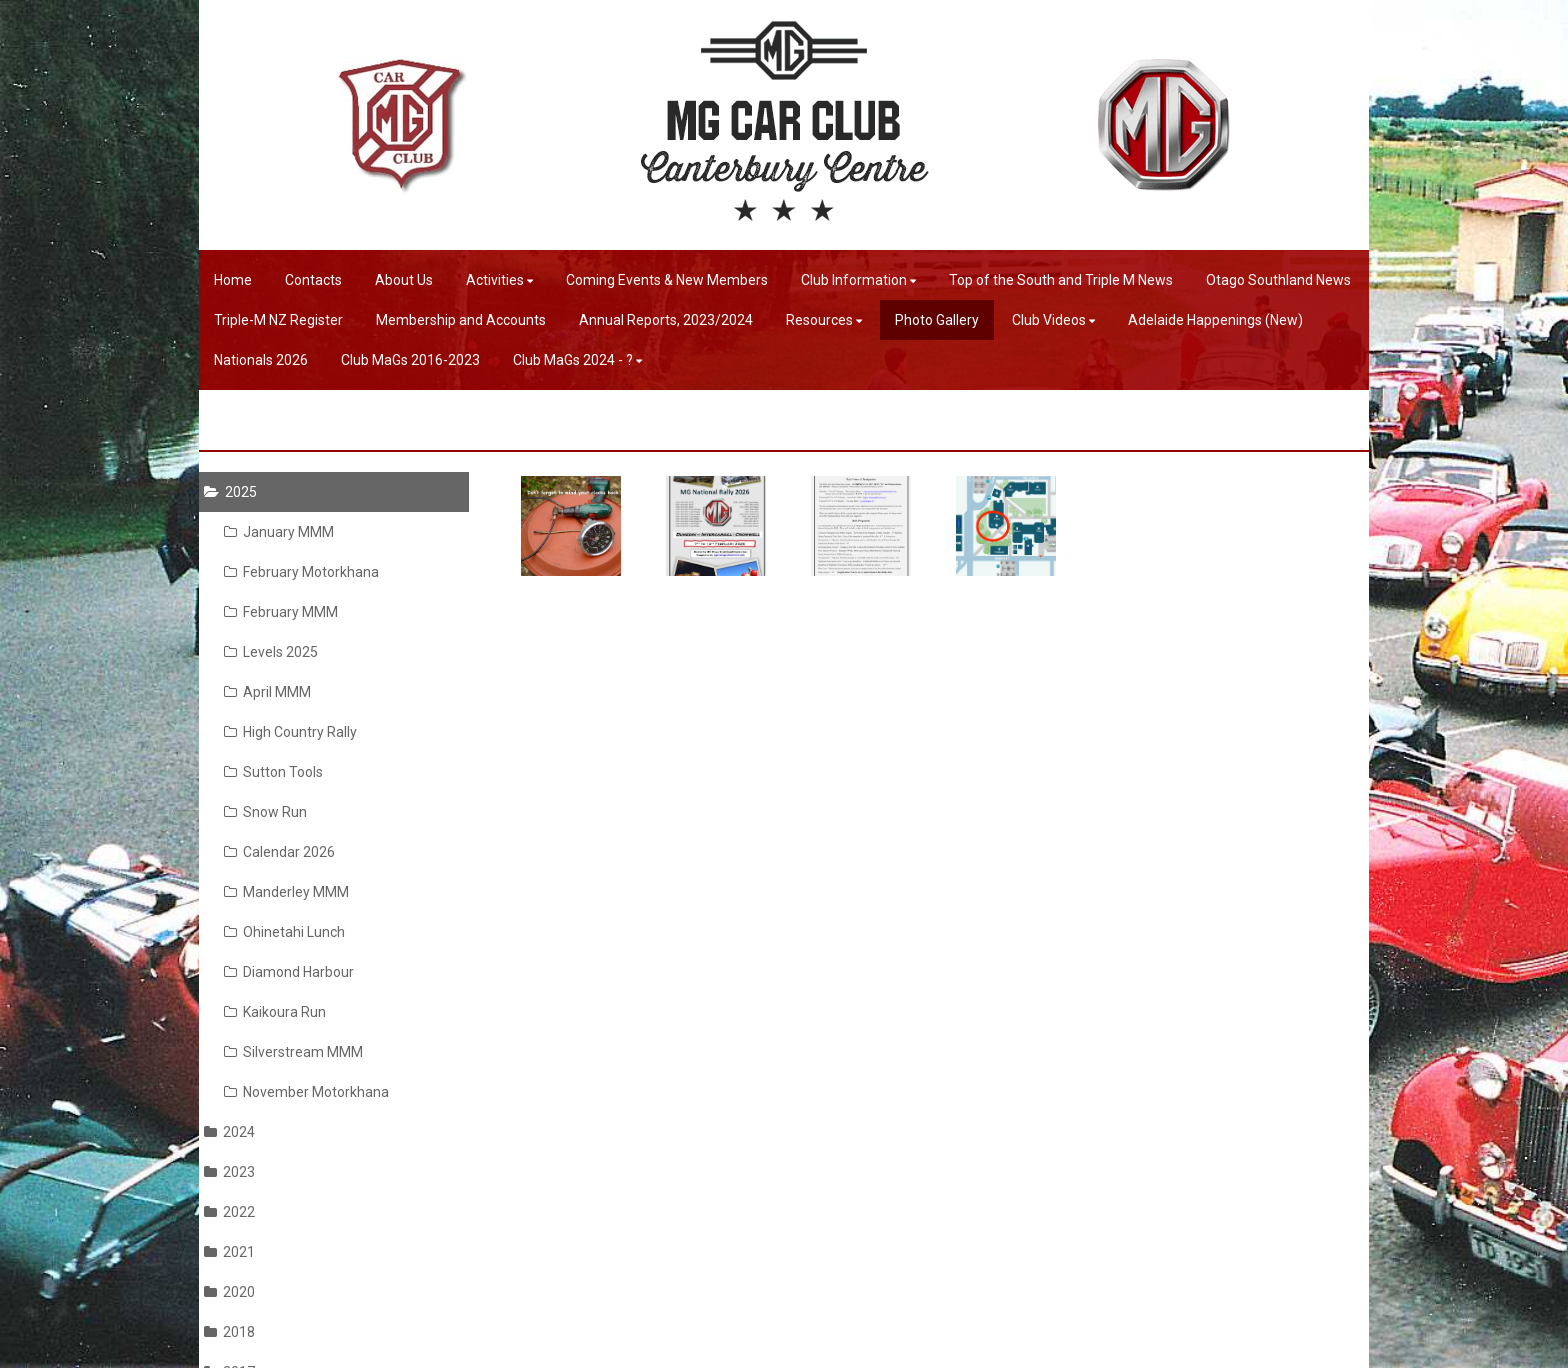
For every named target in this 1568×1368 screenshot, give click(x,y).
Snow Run (265, 812)
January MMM (279, 532)
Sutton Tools (273, 772)
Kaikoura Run (275, 1012)
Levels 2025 (271, 652)
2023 (229, 1172)
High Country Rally (290, 732)
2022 (229, 1212)
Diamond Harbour (289, 972)
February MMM (281, 612)
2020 (229, 1292)
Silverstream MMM (293, 1052)
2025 (230, 492)
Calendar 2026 (279, 852)
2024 (229, 1132)
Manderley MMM (286, 892)
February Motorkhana (301, 572)
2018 (229, 1332)
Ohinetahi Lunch (284, 932)
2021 (229, 1252)
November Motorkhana (306, 1092)
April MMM (267, 692)
